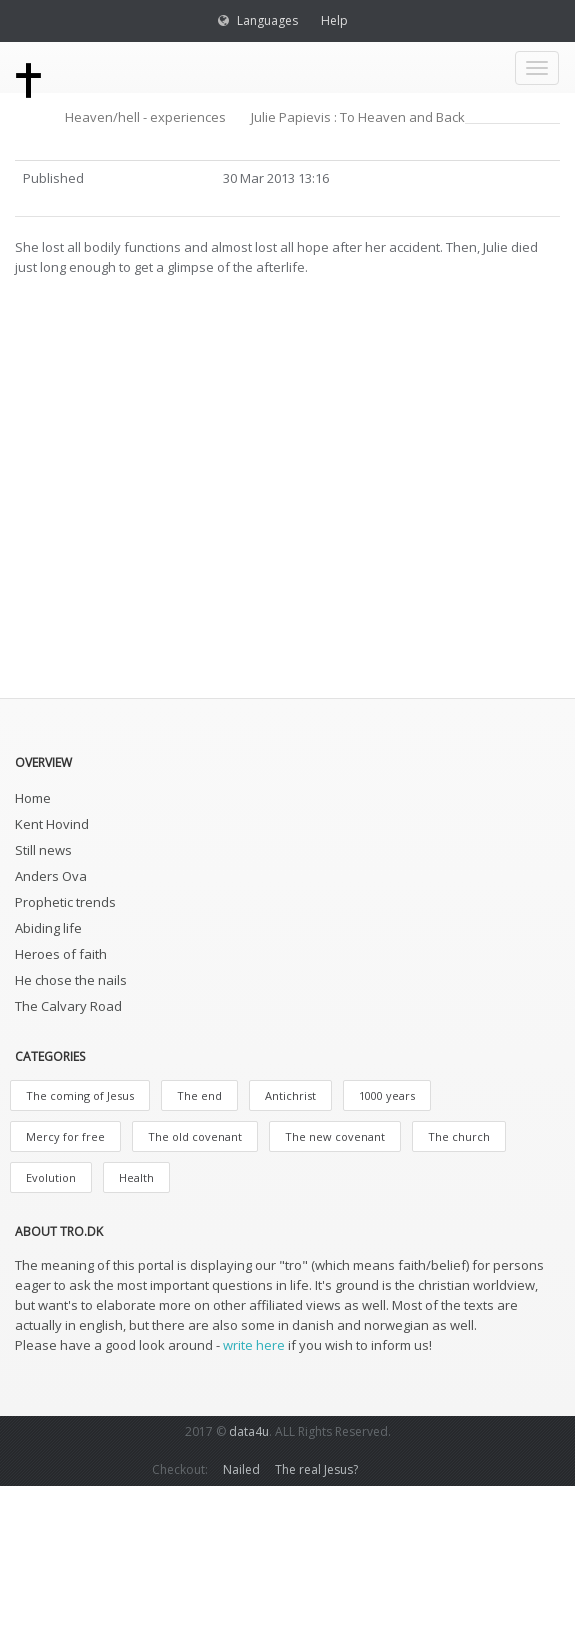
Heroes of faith (61, 954)
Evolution (51, 1177)
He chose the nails (71, 980)
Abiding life (48, 928)
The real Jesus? (316, 1469)
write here (254, 1345)
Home (33, 798)
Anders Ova (51, 876)
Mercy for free (65, 1136)
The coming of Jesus (80, 1095)
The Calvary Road (68, 1006)
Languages (267, 20)
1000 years (387, 1095)
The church (459, 1136)
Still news (43, 850)
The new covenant (335, 1136)
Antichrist (290, 1095)
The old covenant (195, 1136)
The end (199, 1095)
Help (334, 20)
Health (136, 1177)
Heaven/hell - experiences (145, 117)
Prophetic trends (65, 902)
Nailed (241, 1469)
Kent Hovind (52, 824)
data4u (249, 1431)
